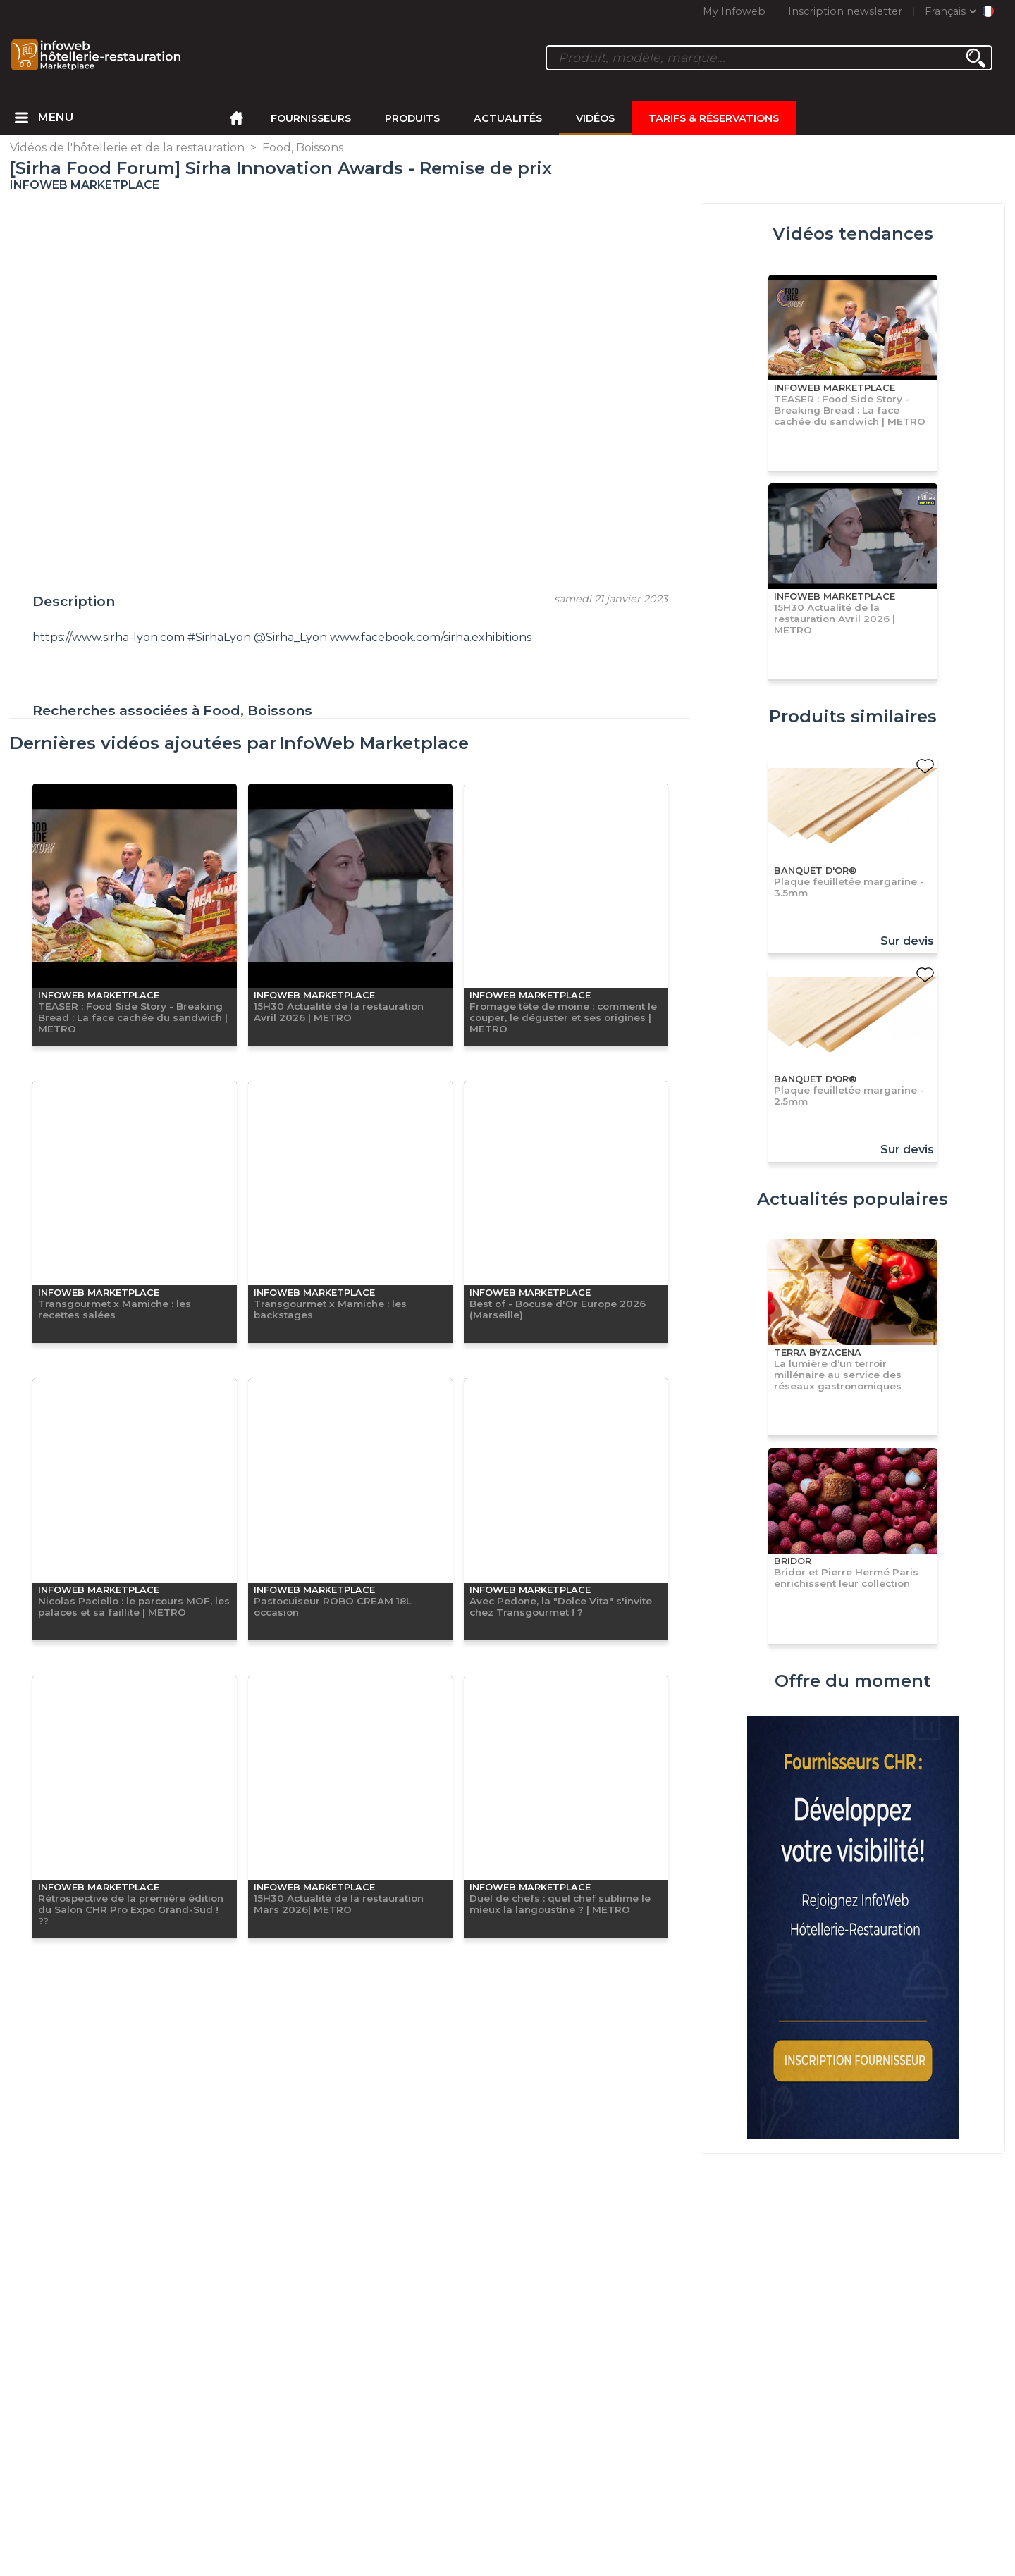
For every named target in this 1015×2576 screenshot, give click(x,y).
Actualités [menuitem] (508, 118)
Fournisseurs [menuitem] (311, 118)
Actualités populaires (852, 1199)
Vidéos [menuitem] (595, 118)
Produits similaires (853, 716)
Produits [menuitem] (412, 118)
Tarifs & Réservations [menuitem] (713, 118)
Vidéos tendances (853, 233)
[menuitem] (21, 118)
